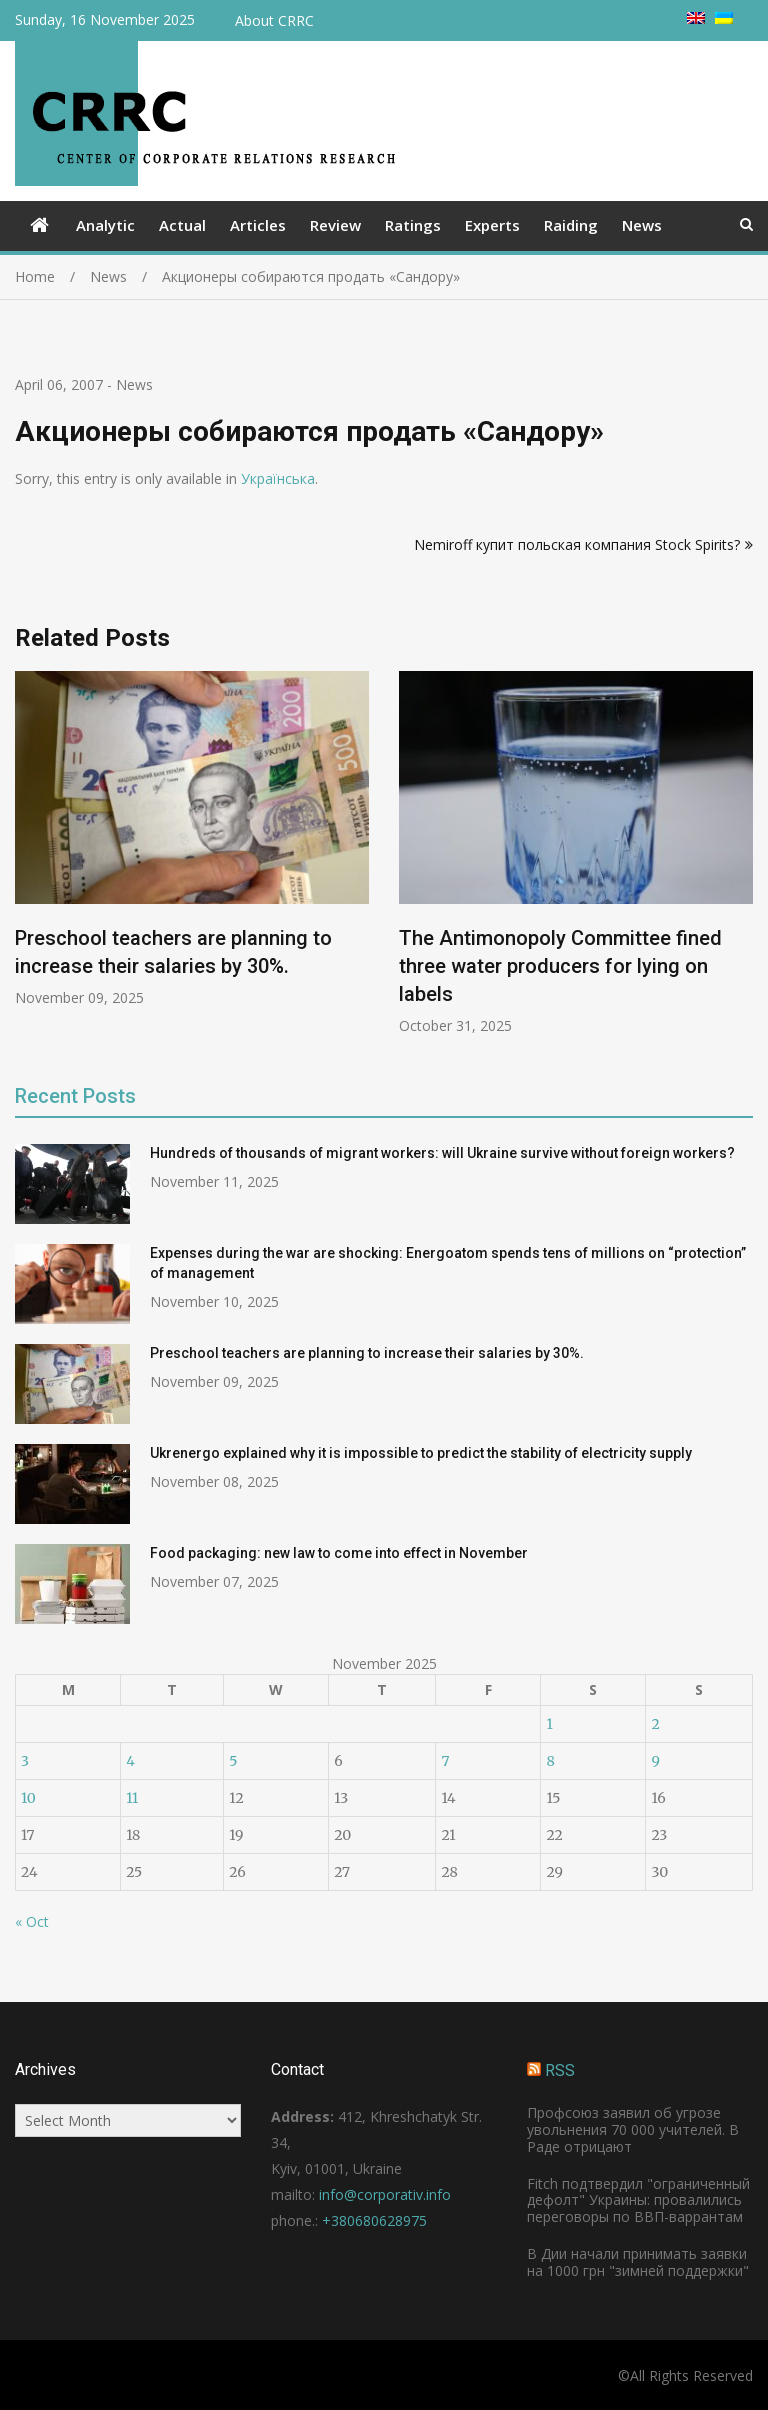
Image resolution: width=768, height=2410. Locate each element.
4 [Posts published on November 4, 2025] (130, 1761)
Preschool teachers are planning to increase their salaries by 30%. (367, 1353)
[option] (192, 839)
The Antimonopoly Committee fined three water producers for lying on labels (560, 966)
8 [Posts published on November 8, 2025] (550, 1761)
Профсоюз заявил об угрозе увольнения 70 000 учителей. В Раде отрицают (633, 2129)
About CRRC (274, 20)
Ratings (413, 225)
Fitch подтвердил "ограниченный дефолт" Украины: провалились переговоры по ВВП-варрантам (638, 2200)
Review (335, 225)
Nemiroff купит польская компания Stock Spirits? (577, 544)
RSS (560, 2070)
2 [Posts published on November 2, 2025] (655, 1724)
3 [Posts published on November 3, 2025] (25, 1761)
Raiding (571, 225)
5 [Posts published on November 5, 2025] (233, 1761)
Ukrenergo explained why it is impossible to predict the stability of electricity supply (421, 1453)
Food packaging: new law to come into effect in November (339, 1553)
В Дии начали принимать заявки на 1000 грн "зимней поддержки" (638, 2262)
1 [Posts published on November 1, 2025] (549, 1724)
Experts (492, 225)
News (642, 225)
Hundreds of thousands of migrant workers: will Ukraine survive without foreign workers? (442, 1153)
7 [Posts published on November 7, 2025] (445, 1761)
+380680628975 (374, 2220)
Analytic (105, 225)
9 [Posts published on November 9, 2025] (655, 1761)
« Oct (32, 1921)
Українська (278, 478)
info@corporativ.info (385, 2194)
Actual (182, 225)
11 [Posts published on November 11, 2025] (132, 1798)
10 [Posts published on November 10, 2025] (28, 1798)
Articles (258, 225)
